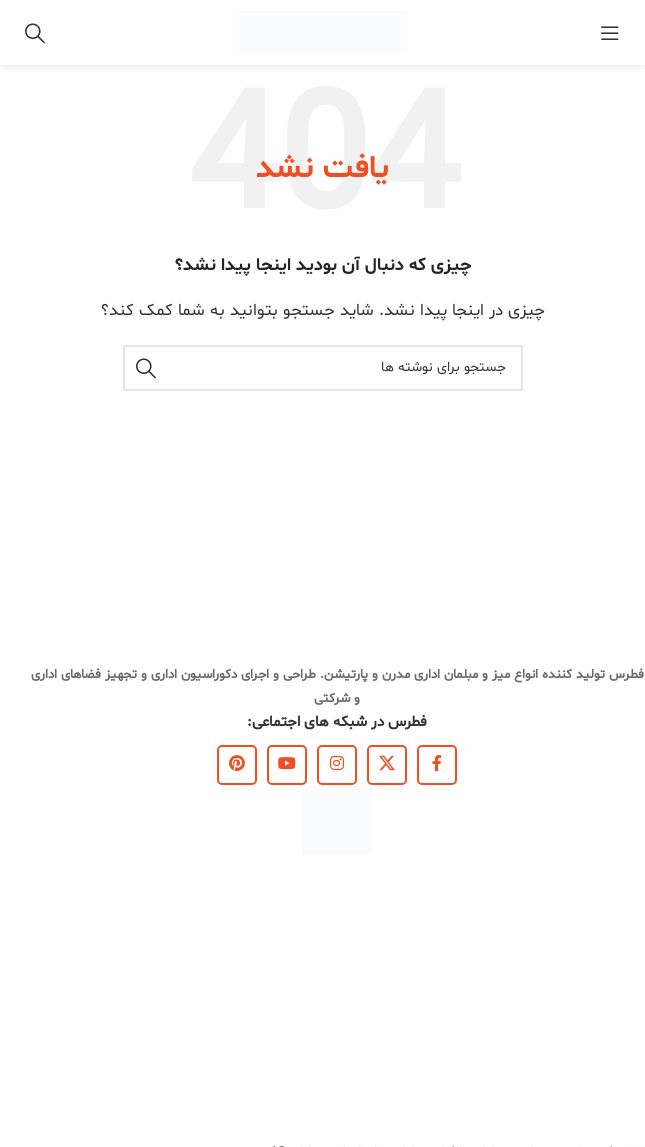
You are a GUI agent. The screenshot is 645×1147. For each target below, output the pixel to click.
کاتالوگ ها (615, 963)
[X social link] (387, 765)
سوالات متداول (603, 1065)
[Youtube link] (287, 765)
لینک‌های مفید (602, 895)
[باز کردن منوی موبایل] (610, 33)
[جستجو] (35, 33)
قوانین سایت (607, 1031)
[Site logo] (323, 32)
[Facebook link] (437, 765)
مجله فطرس (610, 997)
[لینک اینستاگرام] (337, 765)
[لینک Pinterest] (237, 765)
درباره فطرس (609, 929)
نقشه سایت (610, 1100)
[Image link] (337, 819)
